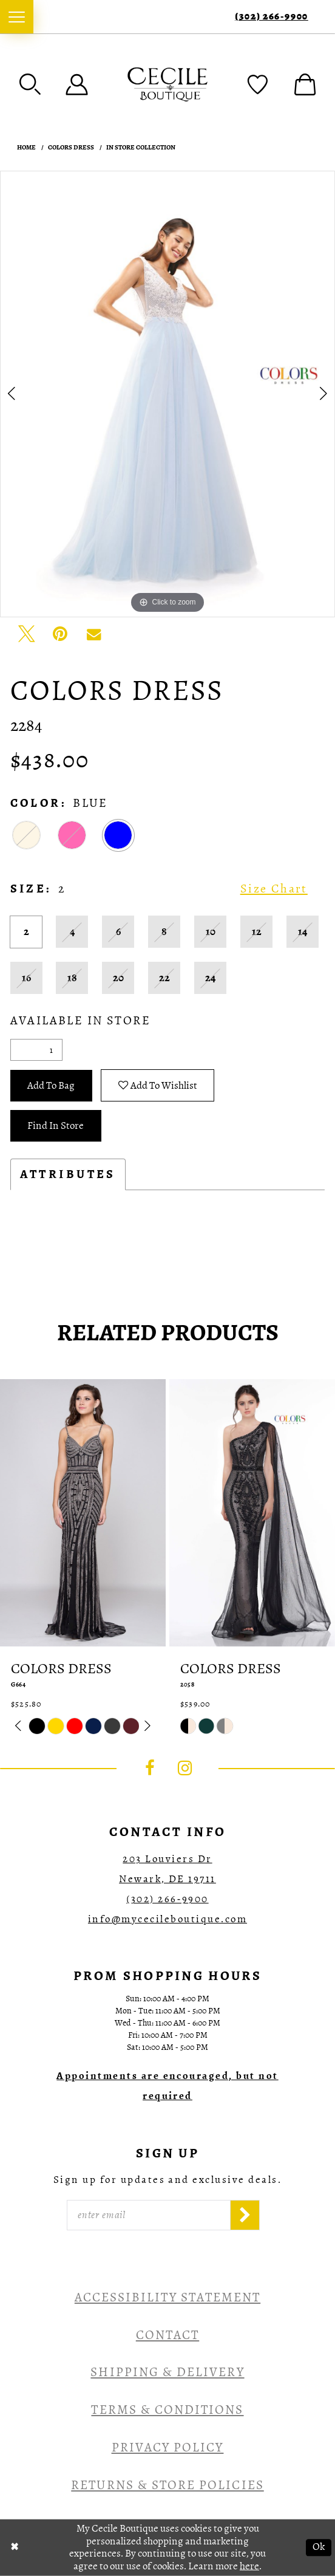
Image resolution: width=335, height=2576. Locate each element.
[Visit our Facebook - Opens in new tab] (149, 1768)
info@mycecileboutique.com (167, 1919)
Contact (167, 2334)
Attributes (68, 1174)
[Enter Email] (148, 2215)
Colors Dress (71, 147)
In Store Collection (140, 147)
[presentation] (83, 1512)
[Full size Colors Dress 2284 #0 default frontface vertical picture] (167, 394)
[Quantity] (36, 1050)
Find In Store (55, 1125)
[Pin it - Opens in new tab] (60, 634)
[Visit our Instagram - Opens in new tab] (185, 1768)
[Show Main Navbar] (16, 16)
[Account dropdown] (76, 84)
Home (26, 147)
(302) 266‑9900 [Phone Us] (271, 17)
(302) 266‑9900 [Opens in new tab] (167, 1899)
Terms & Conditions (167, 2409)
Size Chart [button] (274, 888)
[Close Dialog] (14, 2547)
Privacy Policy (168, 2447)
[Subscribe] (245, 2215)
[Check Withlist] (257, 84)
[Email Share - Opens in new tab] (93, 634)
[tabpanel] (167, 394)
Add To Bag (51, 1085)
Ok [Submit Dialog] (319, 2547)
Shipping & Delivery (167, 2371)
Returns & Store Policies (167, 2484)
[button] (30, 84)
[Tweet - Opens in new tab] (27, 634)
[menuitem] (16, 16)
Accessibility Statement (167, 2297)
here (249, 2566)
